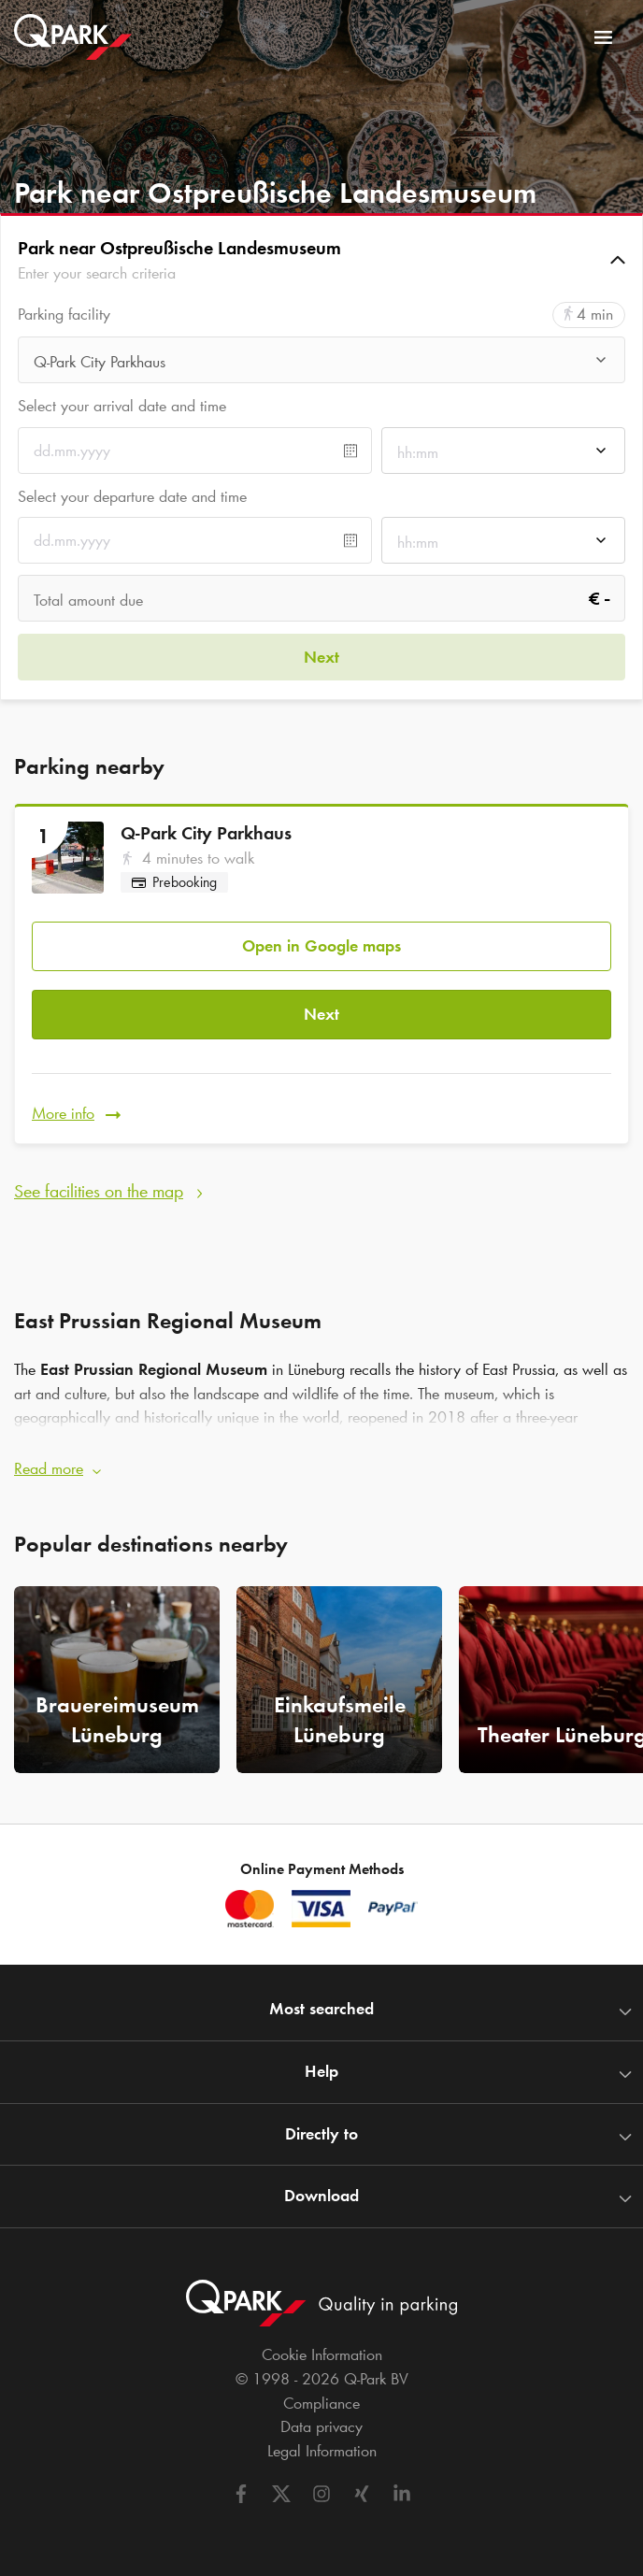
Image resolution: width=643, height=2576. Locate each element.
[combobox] (321, 365)
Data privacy (321, 2426)
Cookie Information (322, 2354)
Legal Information (322, 2450)
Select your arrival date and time (122, 405)
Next (321, 1014)
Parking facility (64, 314)
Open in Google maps (321, 946)
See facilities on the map (98, 1191)
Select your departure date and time (132, 496)
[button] (321, 260)
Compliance (321, 2403)
